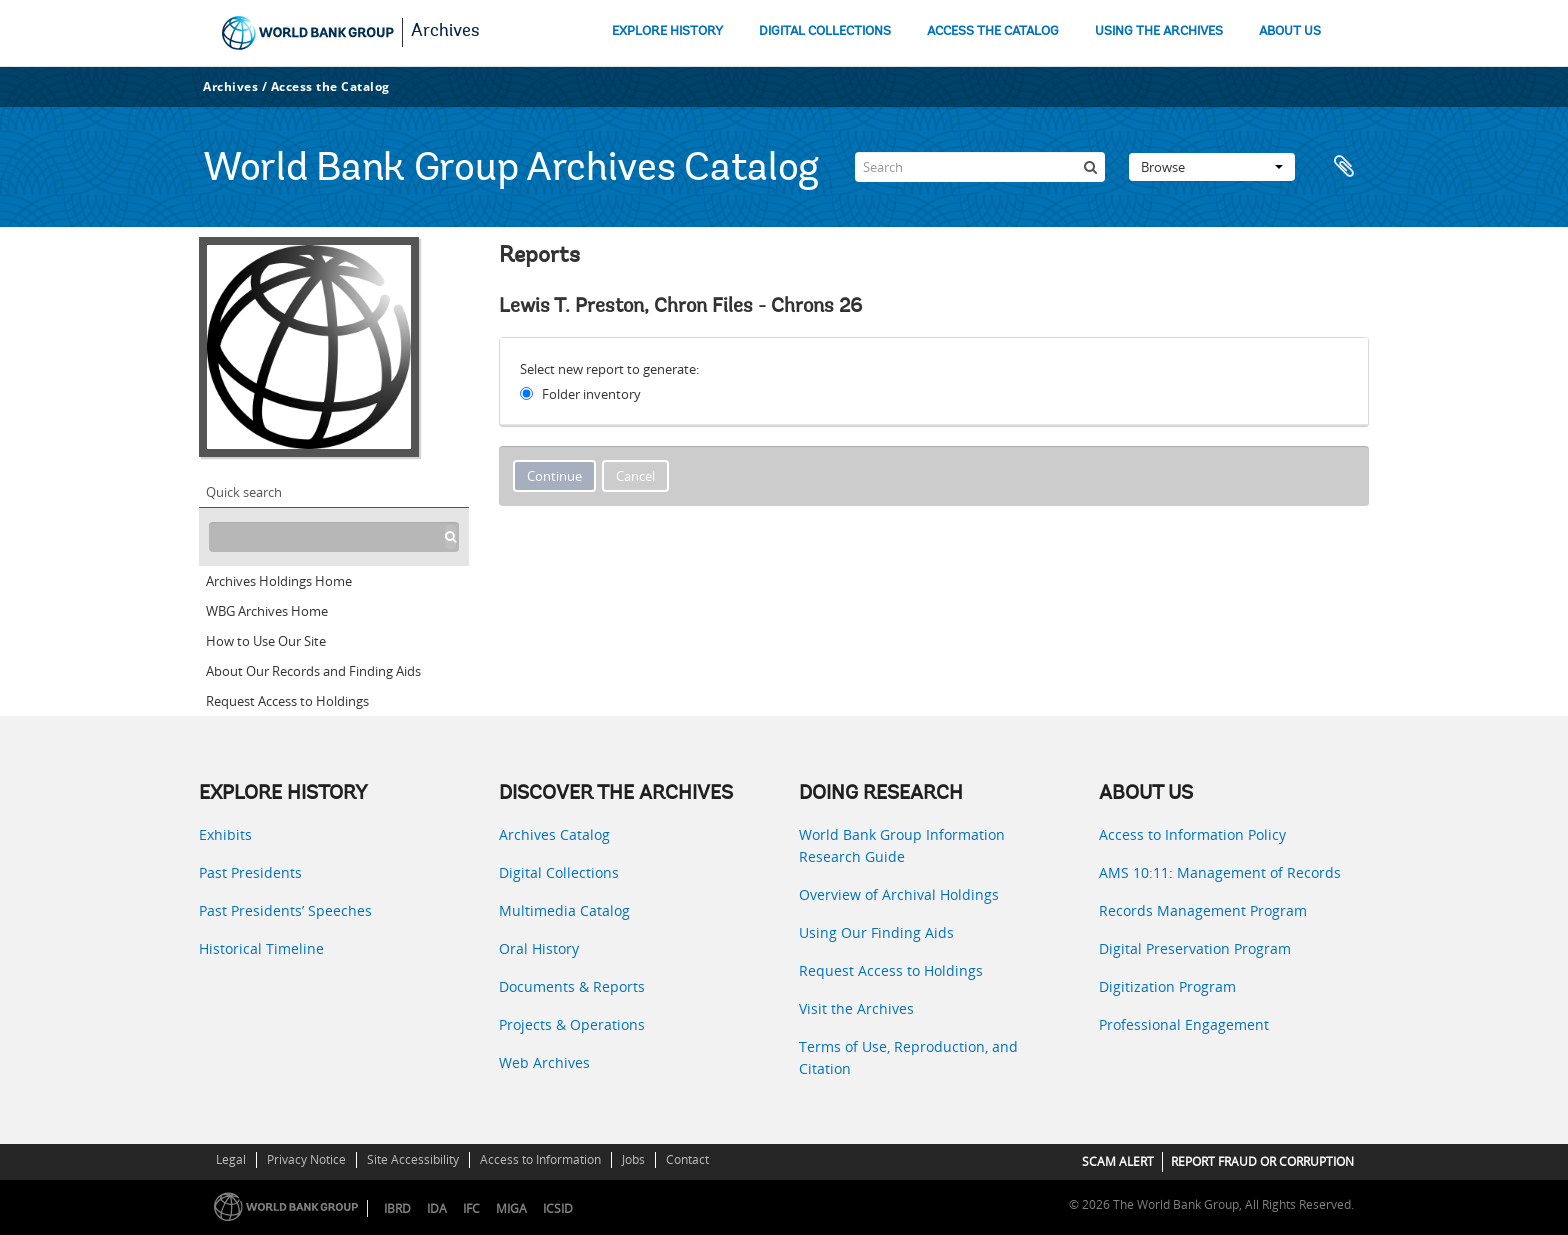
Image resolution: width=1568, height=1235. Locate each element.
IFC (471, 1208)
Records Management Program (1203, 910)
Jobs (633, 1159)
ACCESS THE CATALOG (993, 31)
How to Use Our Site (266, 641)
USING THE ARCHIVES (1159, 31)
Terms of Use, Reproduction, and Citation (908, 1057)
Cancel (635, 476)
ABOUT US (1290, 31)
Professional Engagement (1184, 1024)
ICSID (558, 1208)
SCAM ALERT (1118, 1161)
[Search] (980, 167)
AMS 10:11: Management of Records (1220, 872)
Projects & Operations (572, 1024)
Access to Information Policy (1192, 834)
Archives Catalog (554, 834)
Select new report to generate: (609, 369)
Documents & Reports (572, 986)
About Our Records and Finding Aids (313, 671)
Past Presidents (250, 872)
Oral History (539, 948)
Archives (445, 32)
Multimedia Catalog (564, 910)
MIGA (511, 1208)
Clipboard (1344, 167)
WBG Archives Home (267, 611)
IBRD (397, 1208)
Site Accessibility (413, 1159)
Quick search (244, 492)
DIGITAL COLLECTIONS (825, 31)
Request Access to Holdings (287, 701)
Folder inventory (591, 394)
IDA (437, 1208)
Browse (1212, 167)
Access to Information (540, 1159)
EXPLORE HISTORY (667, 31)
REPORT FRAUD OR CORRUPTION (1262, 1161)
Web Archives (544, 1062)
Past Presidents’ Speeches (285, 910)
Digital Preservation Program (1195, 948)
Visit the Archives (856, 1008)
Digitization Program (1167, 986)
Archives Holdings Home (279, 581)
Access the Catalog (330, 86)
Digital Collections (559, 872)
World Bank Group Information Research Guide (902, 845)
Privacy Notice (306, 1159)
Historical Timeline (261, 948)
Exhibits (225, 834)
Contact (687, 1159)
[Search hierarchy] (334, 537)
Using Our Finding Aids (876, 932)
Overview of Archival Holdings (899, 894)
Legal (231, 1159)
